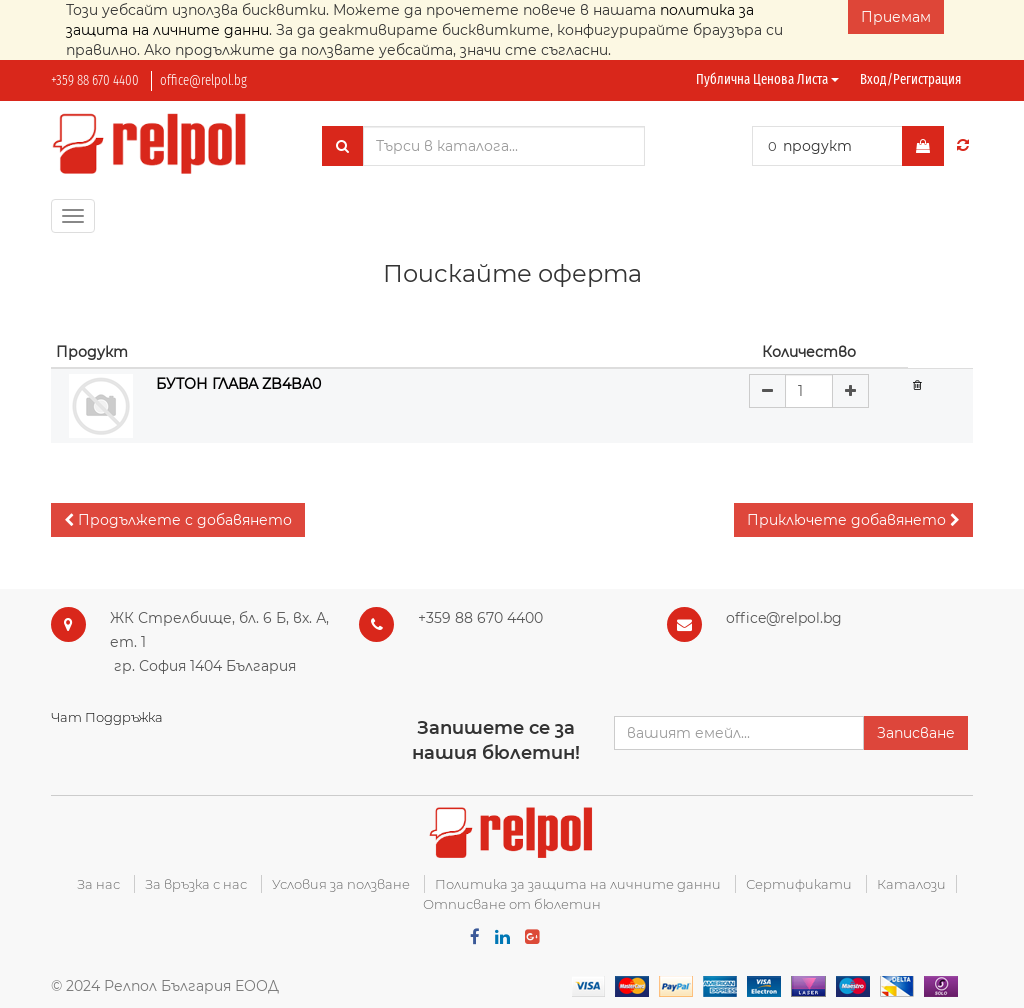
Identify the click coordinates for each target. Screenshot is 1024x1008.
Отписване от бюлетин (512, 904)
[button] (178, 520)
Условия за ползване (341, 884)
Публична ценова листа (767, 79)
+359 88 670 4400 (95, 80)
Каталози (911, 884)
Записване (916, 733)
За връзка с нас (196, 884)
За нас (98, 884)
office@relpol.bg (203, 80)
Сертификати (799, 884)
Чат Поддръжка (107, 717)
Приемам (896, 17)
